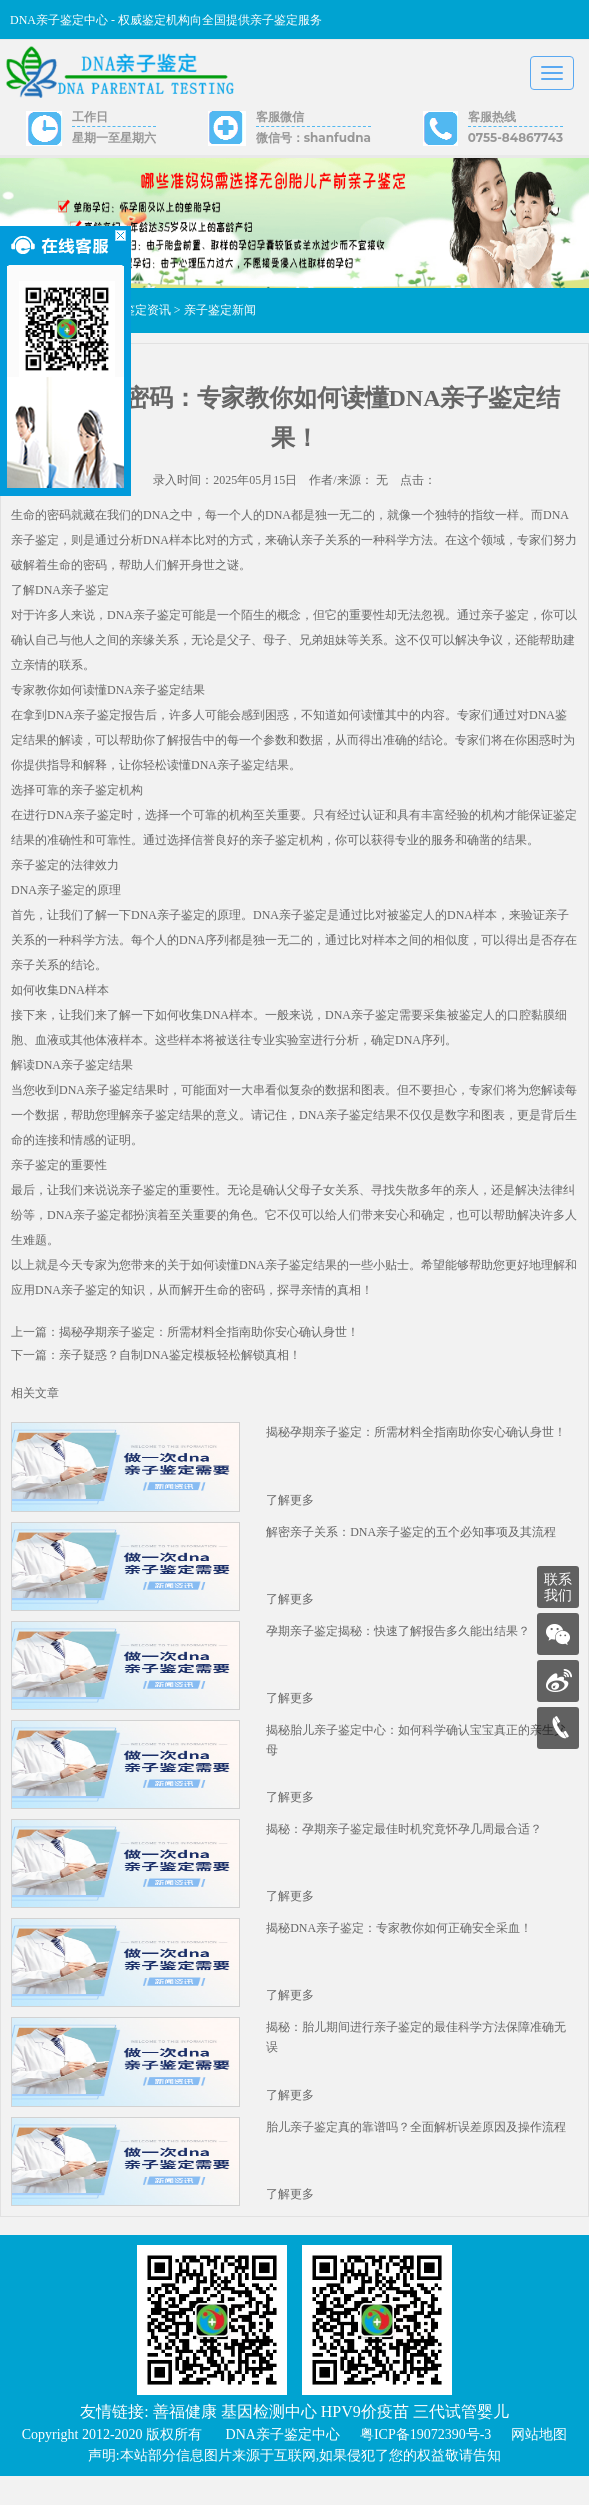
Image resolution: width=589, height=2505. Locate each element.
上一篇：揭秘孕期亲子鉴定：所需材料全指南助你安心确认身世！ (185, 1339)
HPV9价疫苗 (365, 2440)
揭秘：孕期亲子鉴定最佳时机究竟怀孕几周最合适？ (404, 1847)
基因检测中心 (269, 2440)
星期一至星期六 (114, 137)
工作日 (90, 116)
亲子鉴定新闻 (220, 317)
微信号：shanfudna (313, 137)
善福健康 (185, 2440)
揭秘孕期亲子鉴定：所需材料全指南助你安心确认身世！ (416, 1439)
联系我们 (558, 1587)
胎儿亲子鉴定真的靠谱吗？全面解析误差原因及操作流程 (416, 2153)
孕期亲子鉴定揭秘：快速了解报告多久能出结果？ (398, 1643)
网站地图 (539, 2463)
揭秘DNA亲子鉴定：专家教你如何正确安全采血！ (399, 1949)
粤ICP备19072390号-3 (425, 2463)
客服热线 (492, 116)
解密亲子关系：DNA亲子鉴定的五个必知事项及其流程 (411, 1541)
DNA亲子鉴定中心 (283, 2463)
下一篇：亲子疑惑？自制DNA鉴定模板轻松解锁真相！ (156, 1362)
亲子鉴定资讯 (135, 317)
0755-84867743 (515, 137)
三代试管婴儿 (461, 2440)
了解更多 (290, 1509)
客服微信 (280, 116)
